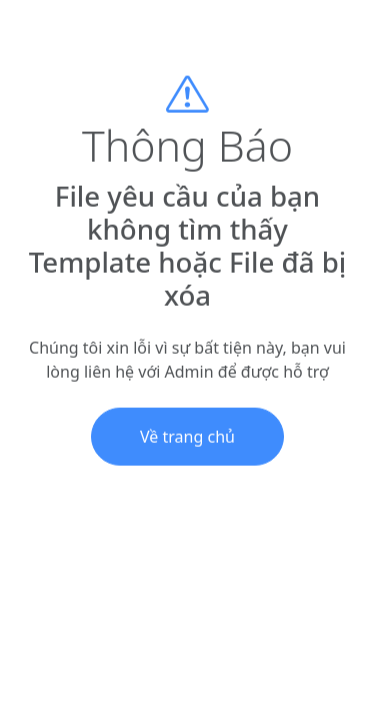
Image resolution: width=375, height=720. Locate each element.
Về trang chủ (187, 442)
